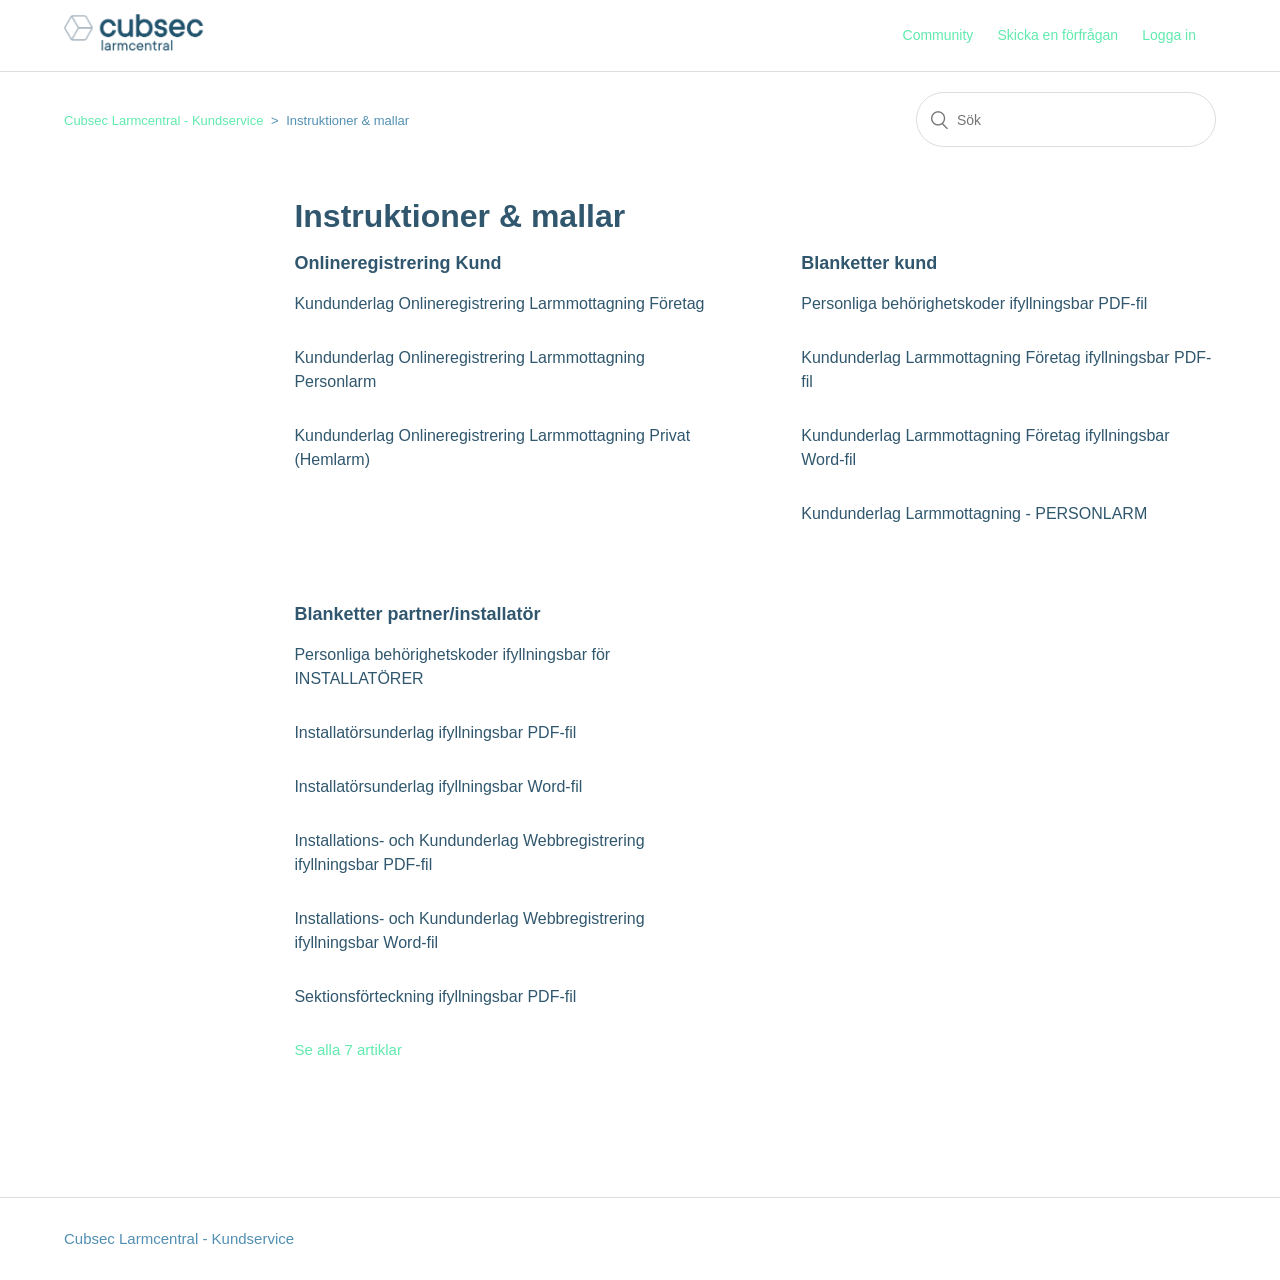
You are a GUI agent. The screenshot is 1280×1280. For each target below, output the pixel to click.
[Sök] (1066, 119)
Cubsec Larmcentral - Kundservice (163, 120)
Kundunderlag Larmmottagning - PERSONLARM (974, 513)
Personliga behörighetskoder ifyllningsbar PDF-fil (974, 303)
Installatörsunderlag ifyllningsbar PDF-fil (435, 732)
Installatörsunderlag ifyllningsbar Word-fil (438, 786)
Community (938, 35)
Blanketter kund (869, 263)
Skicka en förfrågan (1057, 35)
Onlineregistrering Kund (397, 263)
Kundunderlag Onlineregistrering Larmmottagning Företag (499, 303)
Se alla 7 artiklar (348, 1049)
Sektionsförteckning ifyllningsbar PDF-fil (435, 996)
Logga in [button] (1169, 35)
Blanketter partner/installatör (417, 614)
